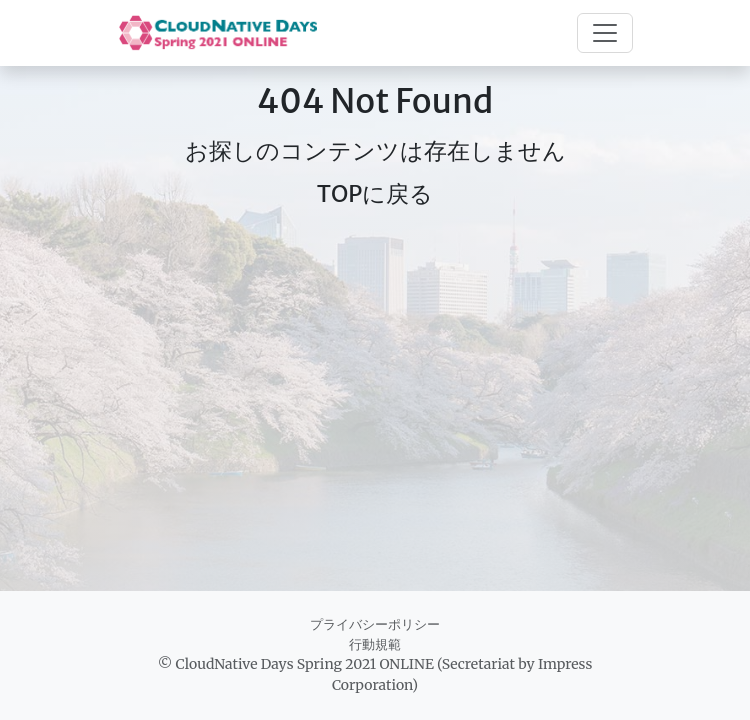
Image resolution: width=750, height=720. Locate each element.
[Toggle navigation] (605, 33)
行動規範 (375, 644)
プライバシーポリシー (375, 624)
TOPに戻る (375, 194)
